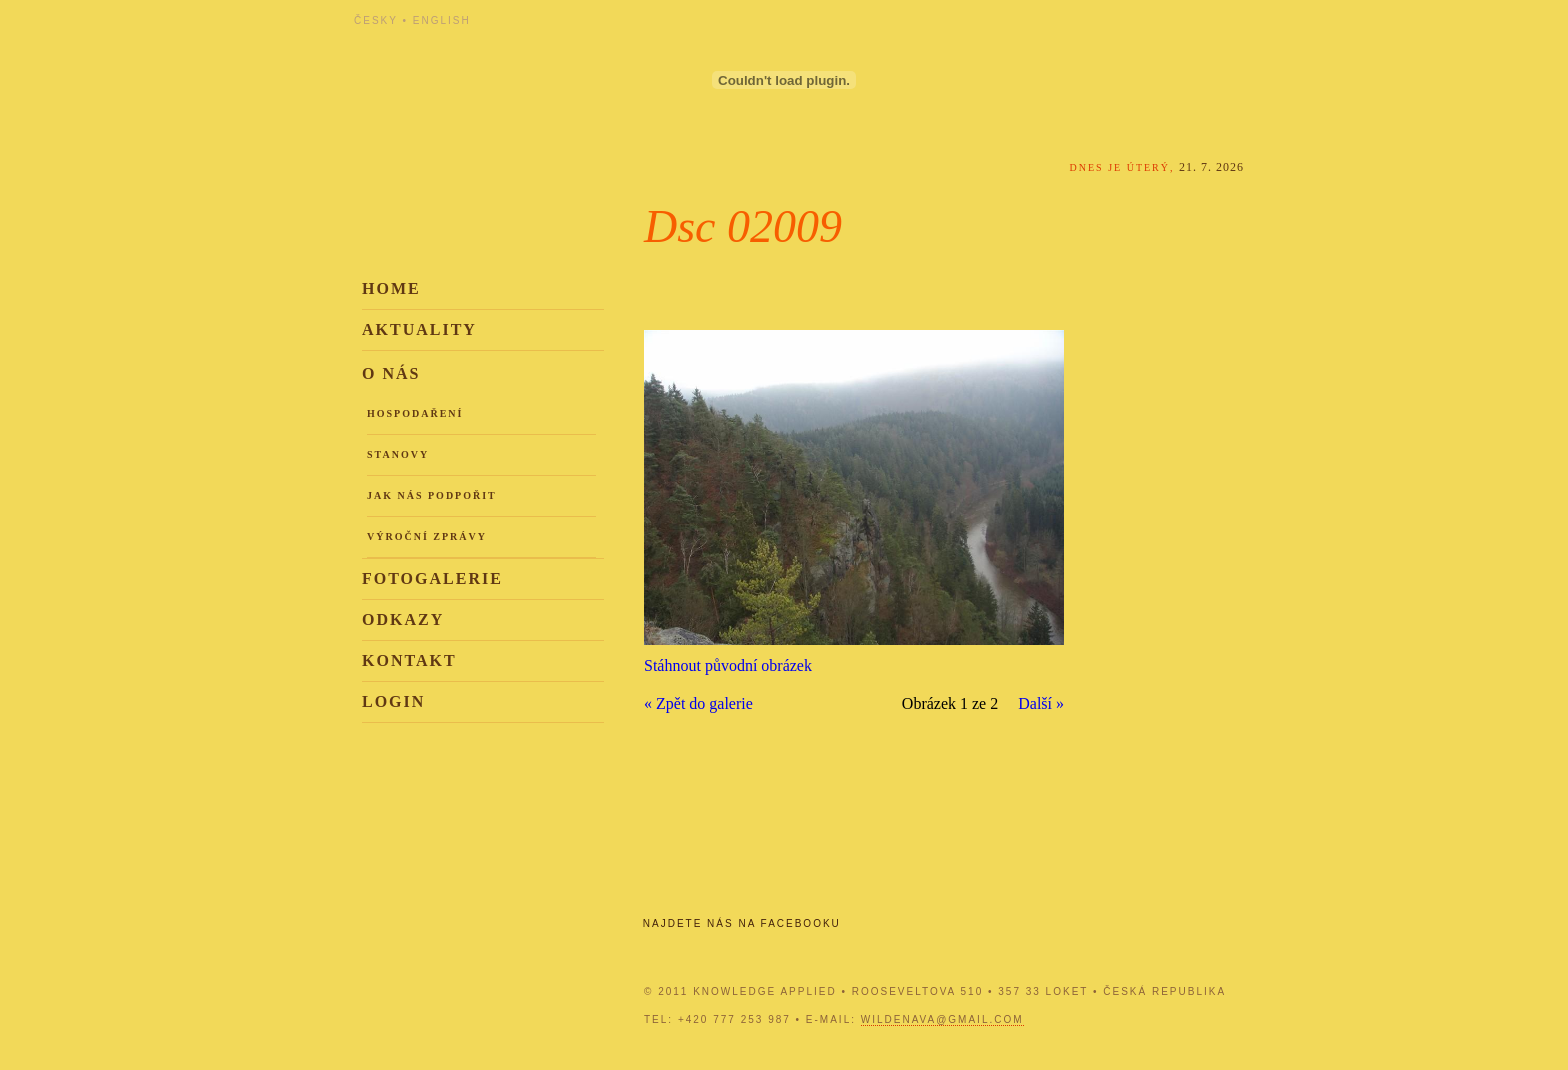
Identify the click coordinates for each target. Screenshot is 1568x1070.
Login (393, 701)
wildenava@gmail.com (942, 1019)
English (442, 20)
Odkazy (403, 619)
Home (391, 288)
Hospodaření (415, 413)
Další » (1041, 703)
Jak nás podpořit (432, 495)
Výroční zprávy (427, 536)
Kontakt (409, 660)
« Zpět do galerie (698, 703)
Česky (376, 20)
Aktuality (419, 329)
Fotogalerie (432, 578)
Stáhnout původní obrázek (728, 665)
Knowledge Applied (534, 72)
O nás (391, 373)
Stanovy (398, 454)
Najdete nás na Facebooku (742, 923)
